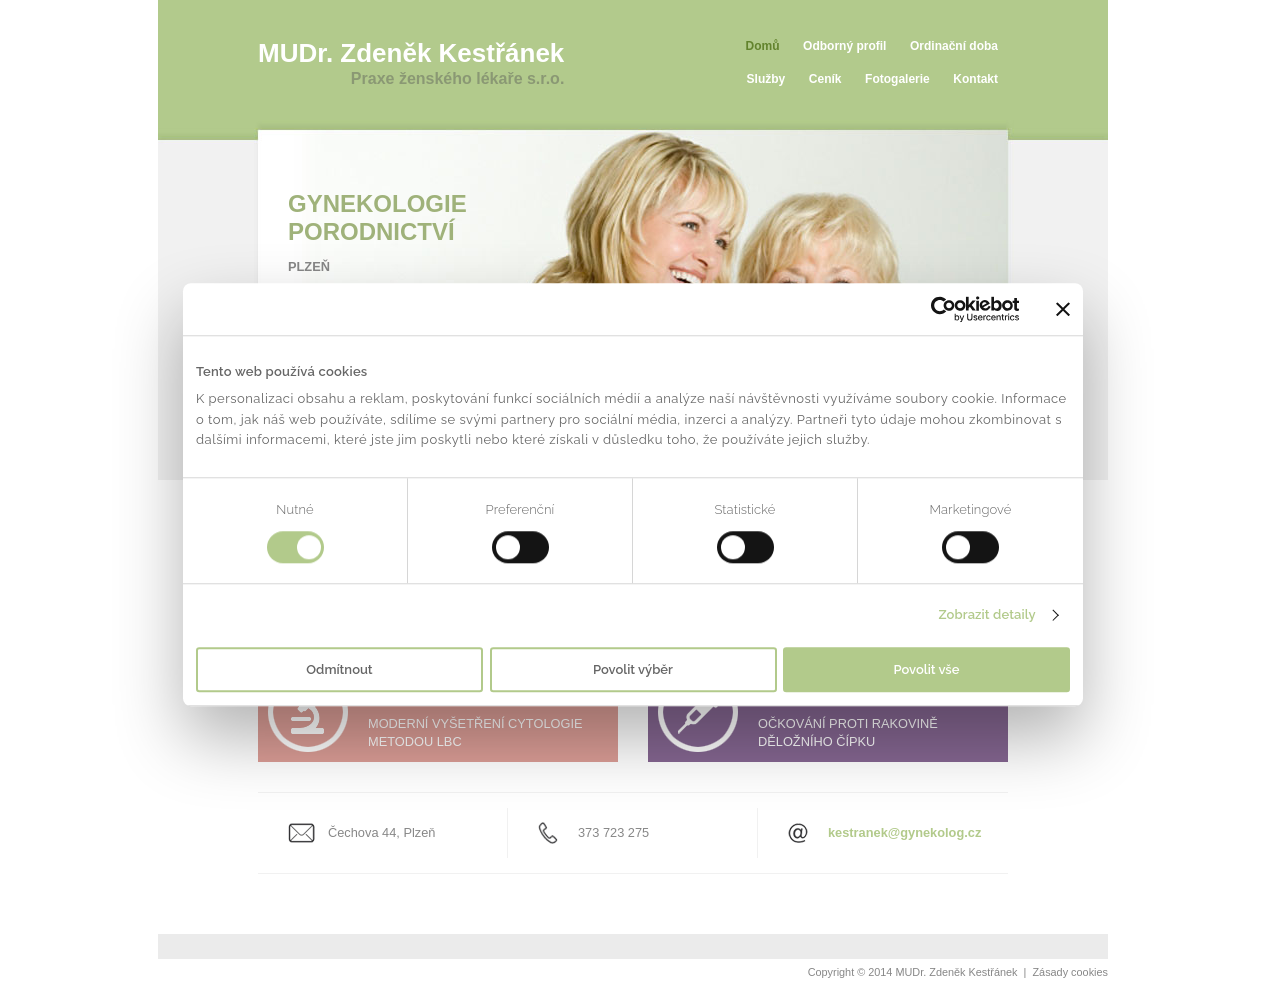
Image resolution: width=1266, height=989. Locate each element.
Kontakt (975, 79)
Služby (766, 79)
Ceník (825, 79)
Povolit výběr (633, 669)
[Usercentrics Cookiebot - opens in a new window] (931, 309)
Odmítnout (339, 669)
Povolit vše (927, 669)
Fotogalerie (897, 79)
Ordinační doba (954, 46)
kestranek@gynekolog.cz (904, 832)
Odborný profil (844, 46)
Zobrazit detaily (986, 615)
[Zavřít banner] (1063, 309)
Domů (763, 46)
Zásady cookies (1070, 972)
